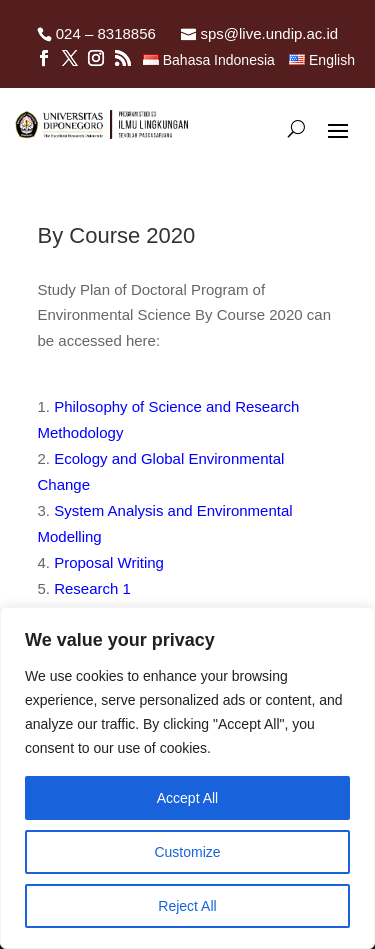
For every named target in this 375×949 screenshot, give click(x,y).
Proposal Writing (109, 562)
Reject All (187, 906)
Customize (187, 852)
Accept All (187, 798)
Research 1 (92, 588)
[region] (187, 778)
